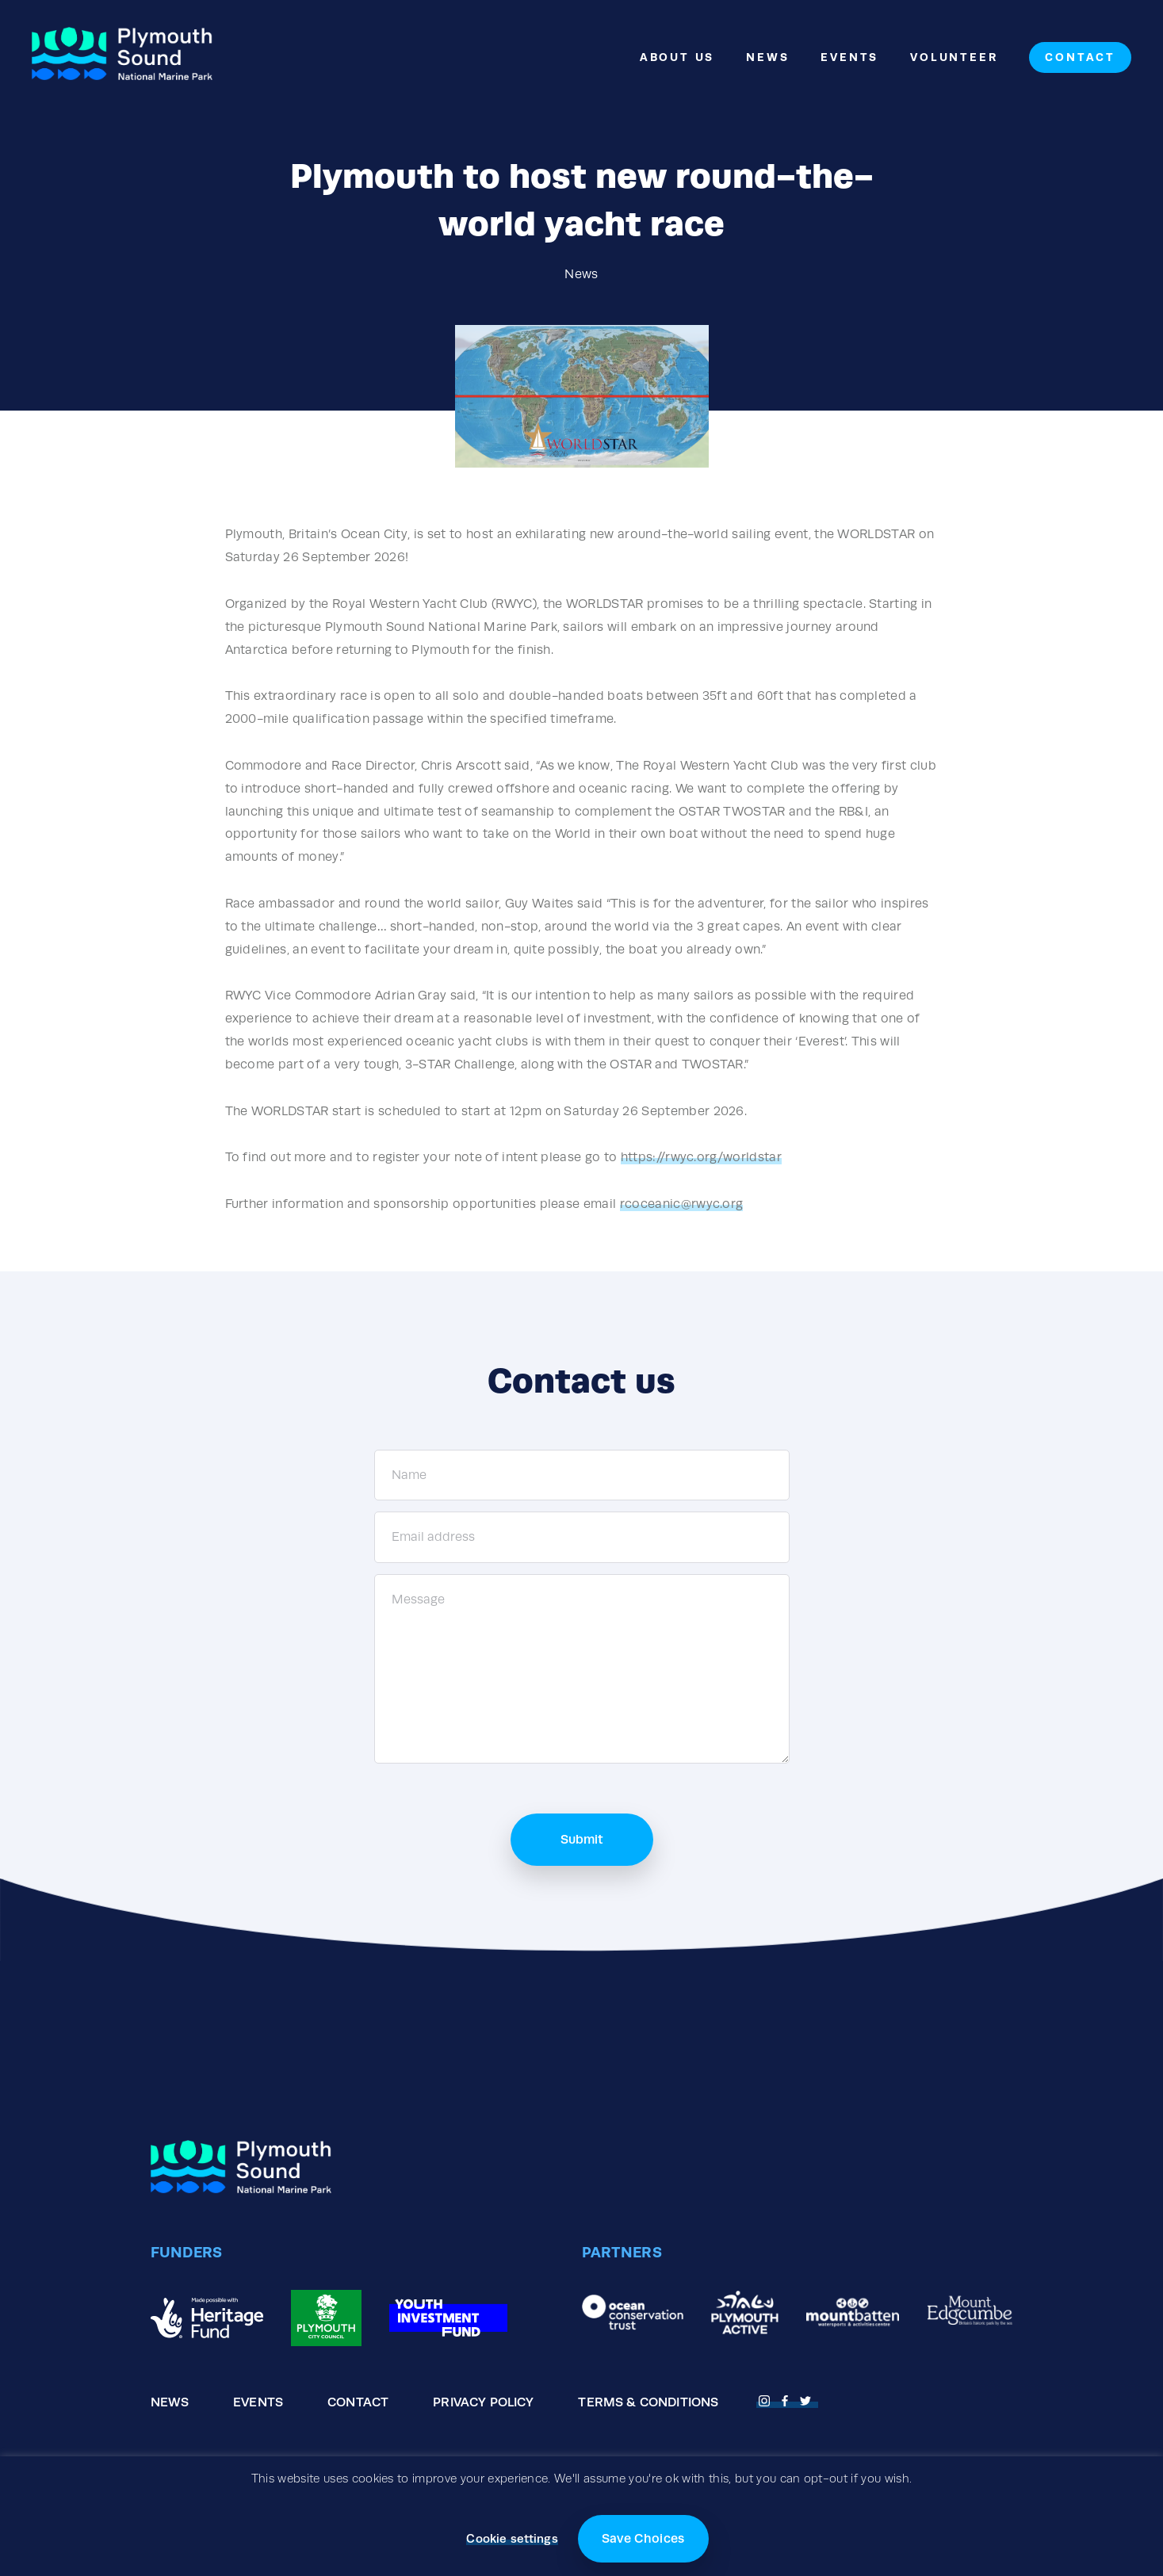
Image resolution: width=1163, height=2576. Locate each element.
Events (849, 57)
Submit (581, 1839)
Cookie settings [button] (511, 2538)
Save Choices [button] (643, 2538)
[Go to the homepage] (122, 57)
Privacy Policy (483, 2402)
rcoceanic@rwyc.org (682, 1203)
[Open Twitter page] (808, 2399)
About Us (677, 57)
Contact (1080, 57)
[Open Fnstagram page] (766, 2399)
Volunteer (953, 57)
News (767, 57)
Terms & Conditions (648, 2402)
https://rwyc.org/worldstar (701, 1156)
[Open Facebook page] (787, 2399)
